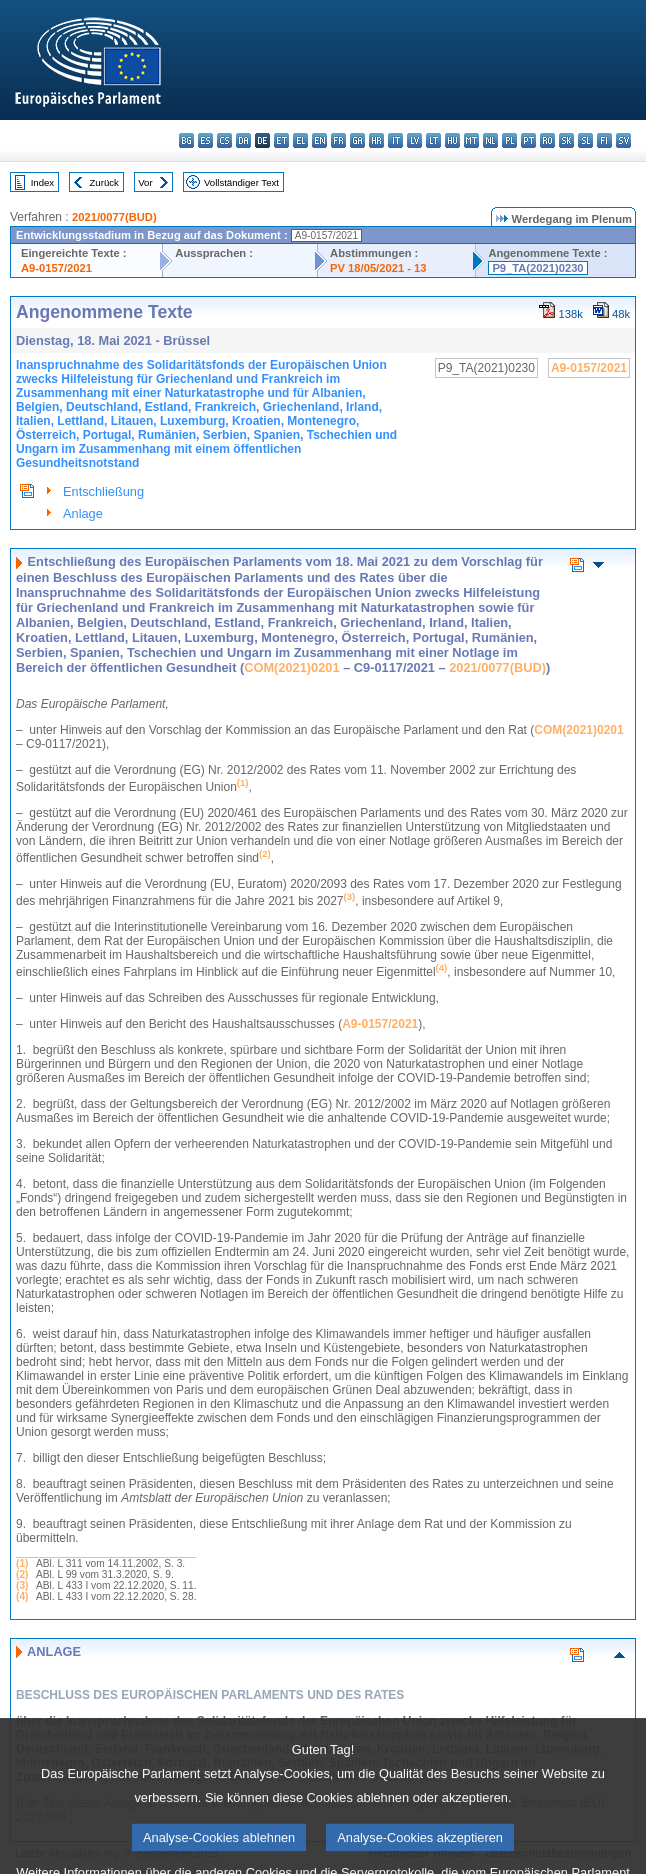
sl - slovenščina (585, 140)
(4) (22, 1596)
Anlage (83, 513)
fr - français (338, 140)
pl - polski (509, 140)
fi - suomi (604, 140)
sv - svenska (623, 140)
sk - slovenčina (566, 140)
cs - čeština (224, 140)
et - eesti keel (281, 140)
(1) (22, 1563)
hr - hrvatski (376, 140)
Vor (145, 182)
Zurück (104, 182)
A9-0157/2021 (56, 268)
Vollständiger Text (241, 182)
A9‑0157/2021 (380, 1024)
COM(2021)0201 (291, 667)
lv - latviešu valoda (414, 140)
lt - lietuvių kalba (433, 140)
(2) (22, 1574)
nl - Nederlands (490, 140)
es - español (205, 140)
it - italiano (395, 140)
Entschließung (103, 491)
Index (42, 182)
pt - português (528, 140)
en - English (319, 140)
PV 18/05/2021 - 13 (378, 268)
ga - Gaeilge (357, 140)
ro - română (547, 140)
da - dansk (243, 140)
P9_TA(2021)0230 (537, 268)
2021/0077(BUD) (114, 217)
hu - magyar (452, 140)
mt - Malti (471, 140)
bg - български (186, 140)
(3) (22, 1585)
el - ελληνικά (300, 140)
